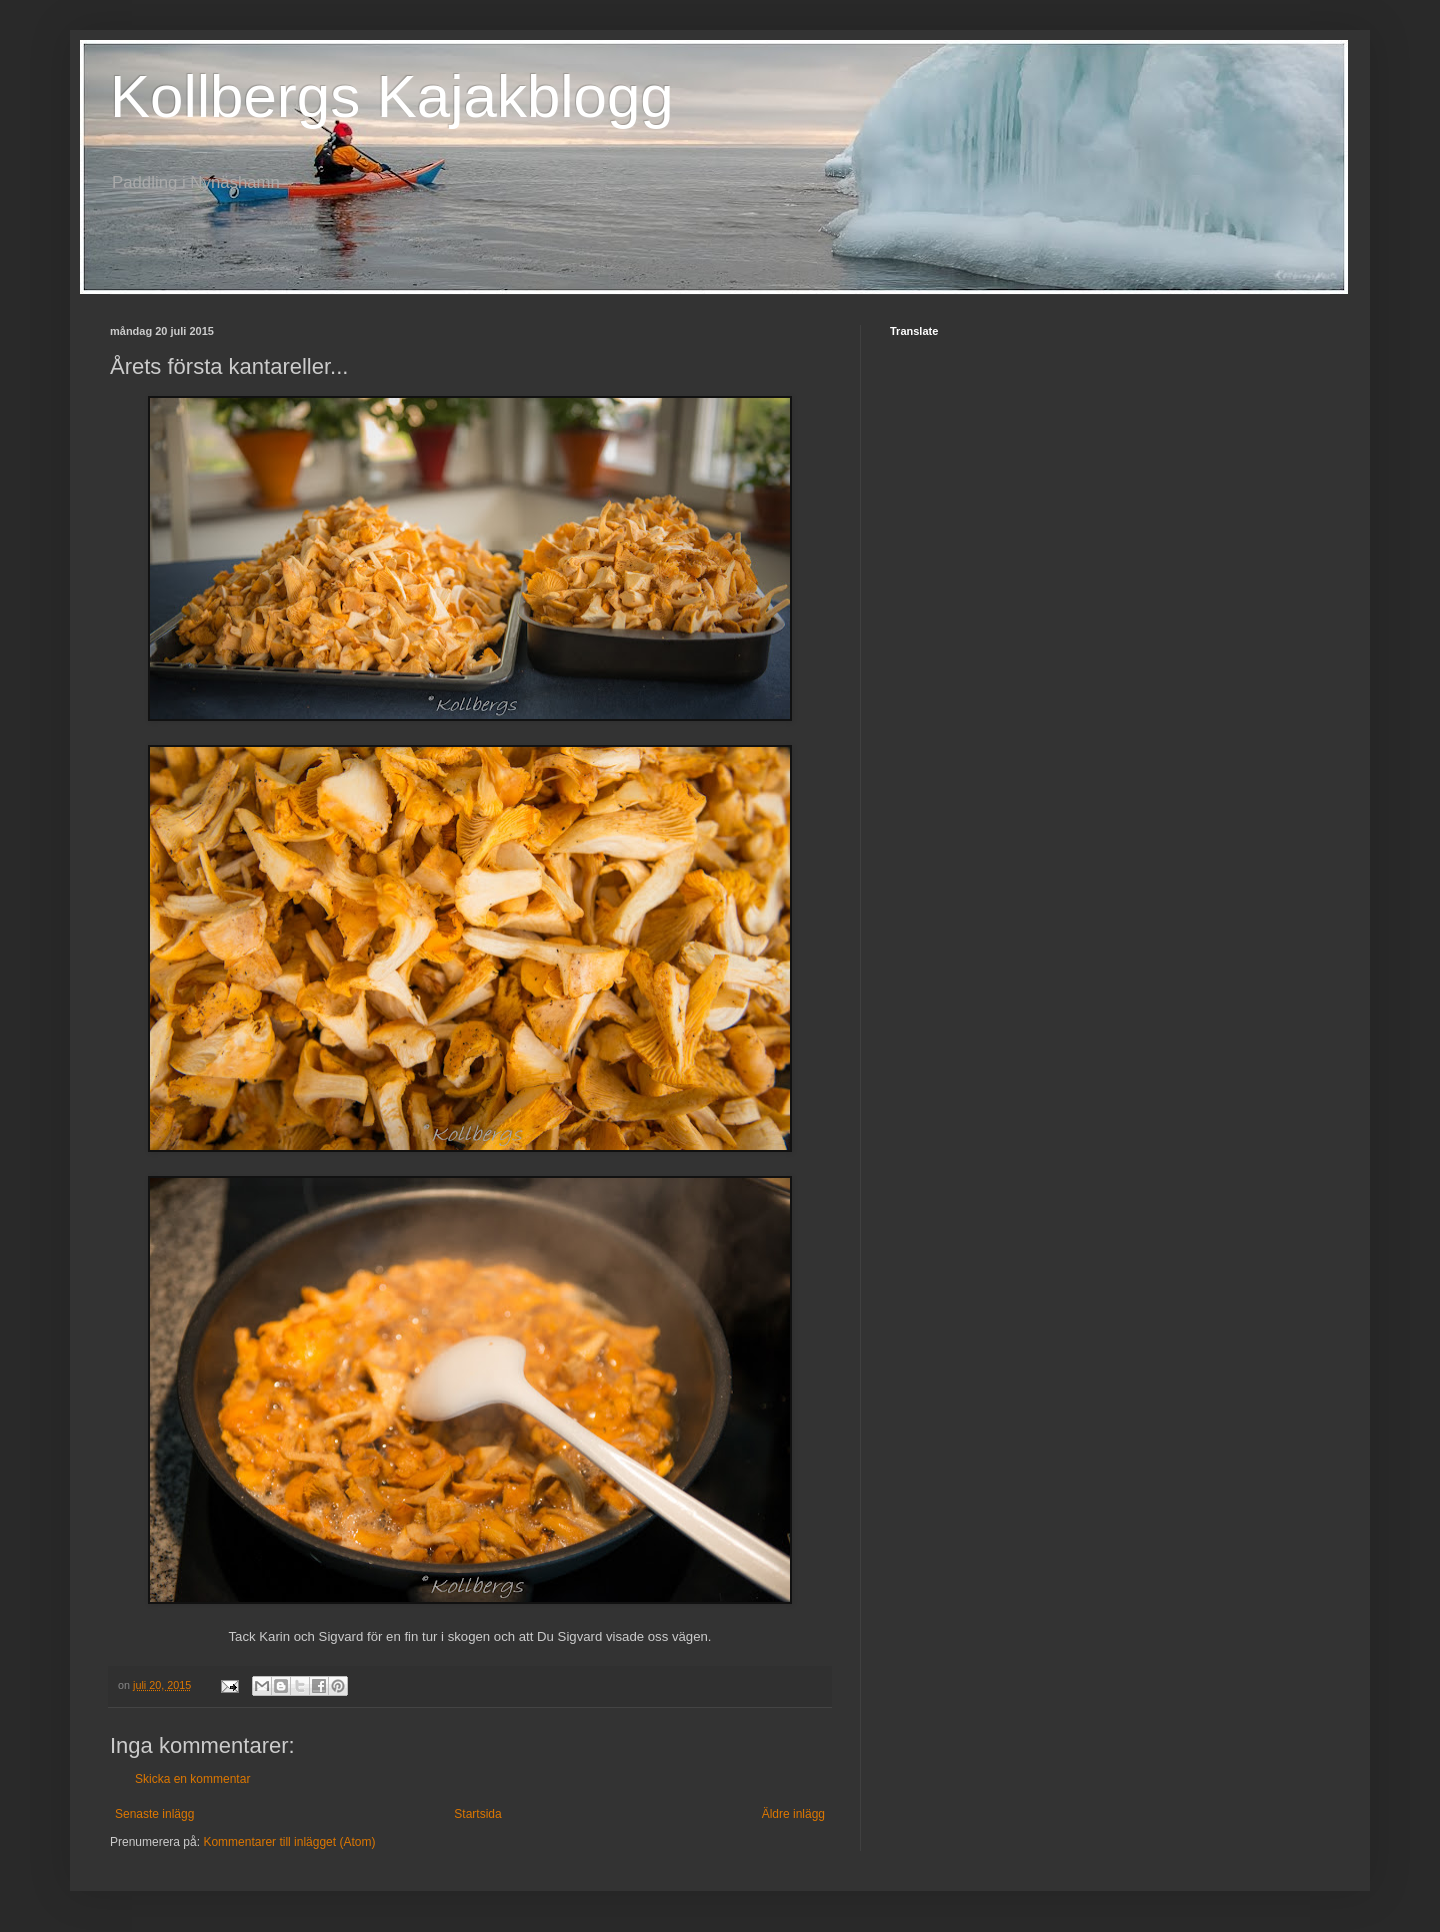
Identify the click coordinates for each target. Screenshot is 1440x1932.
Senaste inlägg (154, 1814)
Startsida (477, 1814)
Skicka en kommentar (192, 1779)
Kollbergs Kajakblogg (392, 96)
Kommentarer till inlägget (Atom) (289, 1842)
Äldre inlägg (793, 1814)
